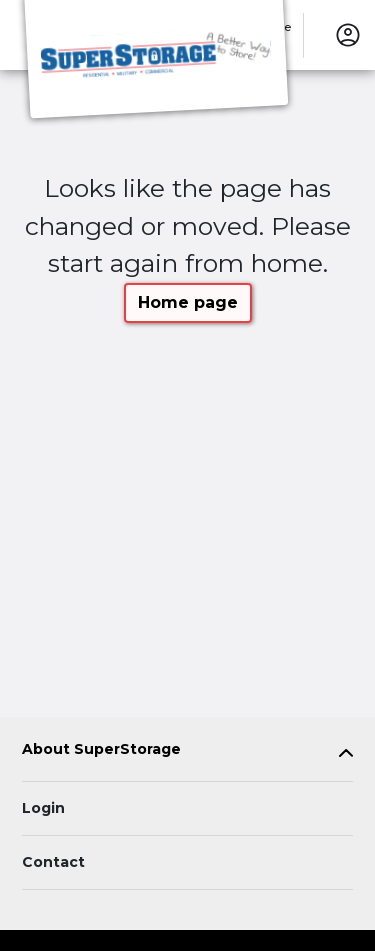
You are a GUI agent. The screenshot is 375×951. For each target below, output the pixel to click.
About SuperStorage (101, 749)
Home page (188, 302)
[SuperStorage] (156, 63)
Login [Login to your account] (43, 808)
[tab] (187, 753)
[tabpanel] (187, 753)
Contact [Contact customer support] (53, 862)
